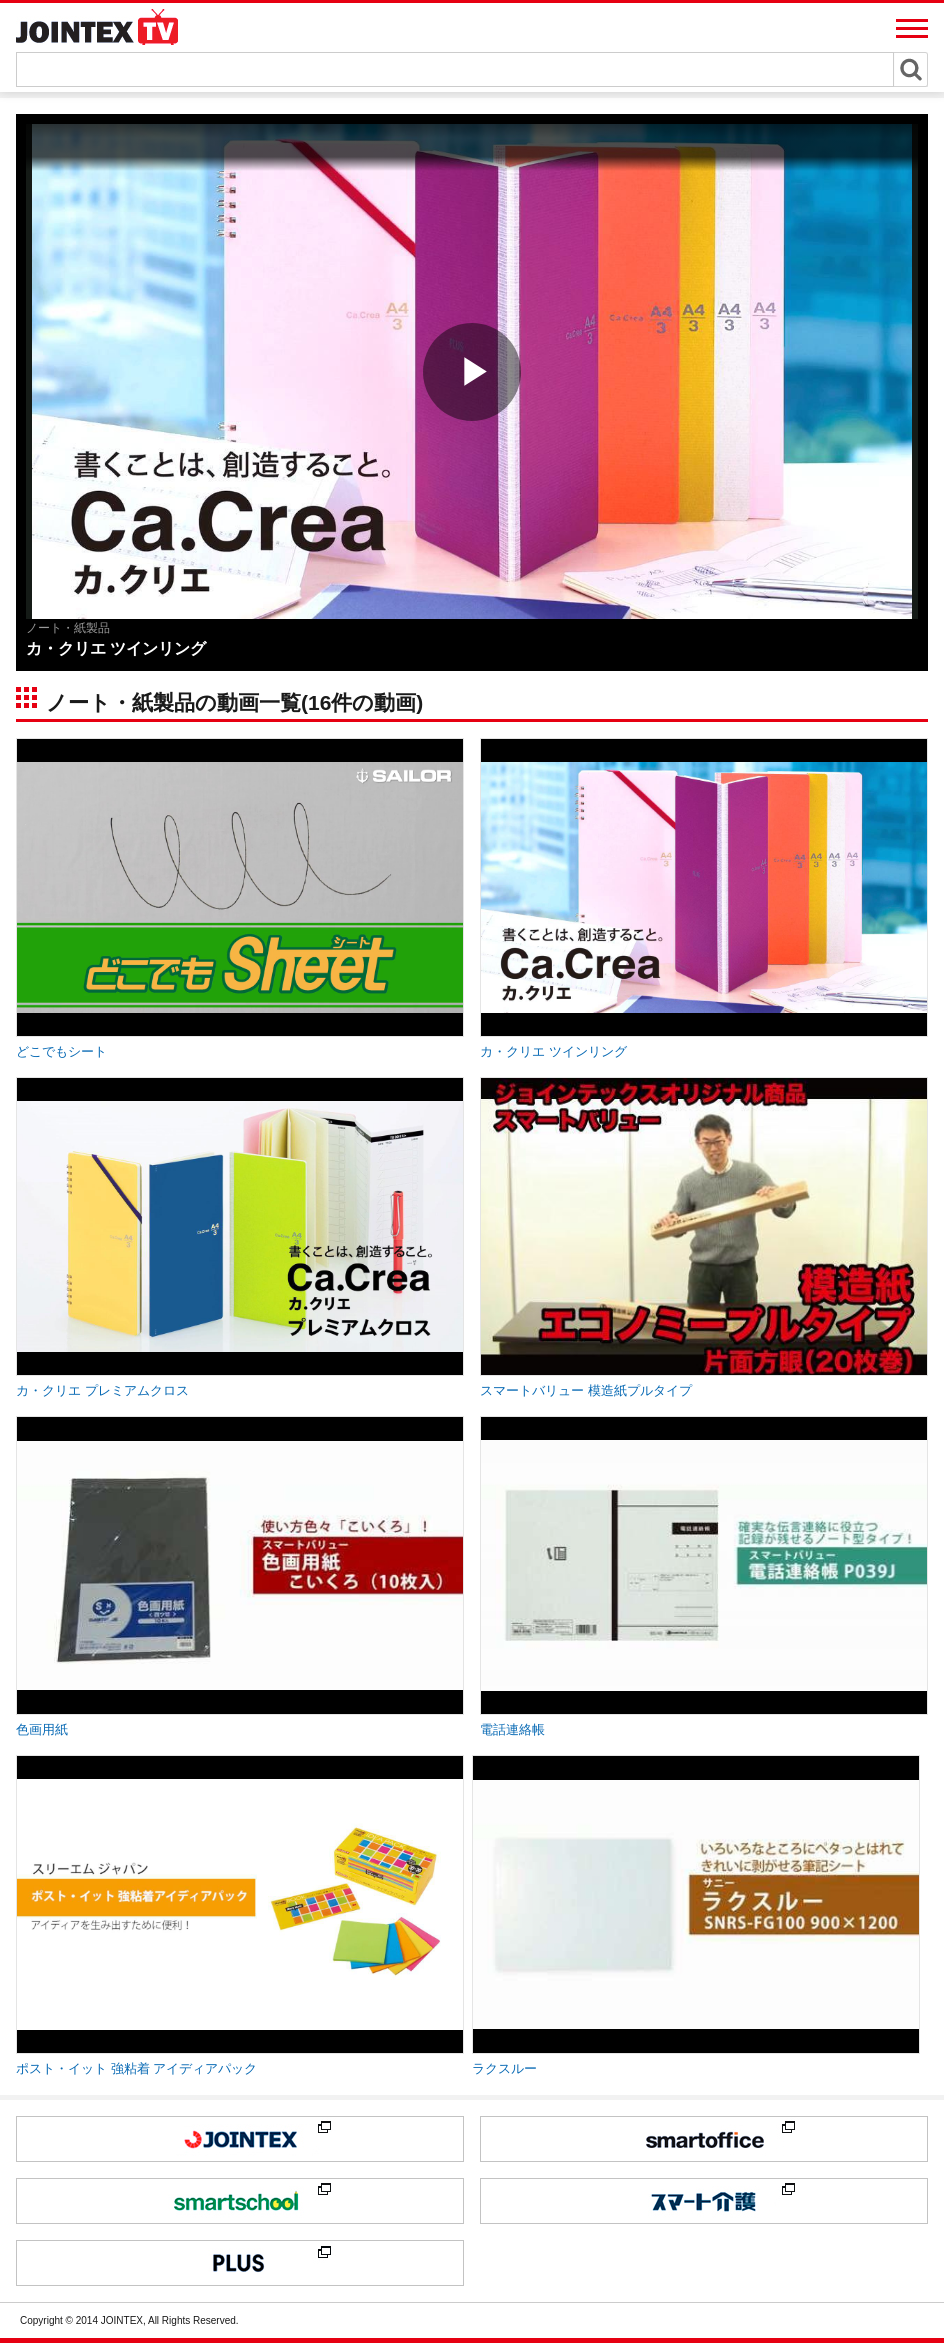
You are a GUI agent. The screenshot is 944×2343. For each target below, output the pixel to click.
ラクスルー (504, 2068)
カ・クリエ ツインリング (553, 1051)
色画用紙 (42, 1729)
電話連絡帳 (512, 1729)
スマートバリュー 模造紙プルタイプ (586, 1390)
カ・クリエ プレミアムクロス (102, 1390)
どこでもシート (61, 1051)
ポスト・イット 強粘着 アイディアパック (136, 2068)
